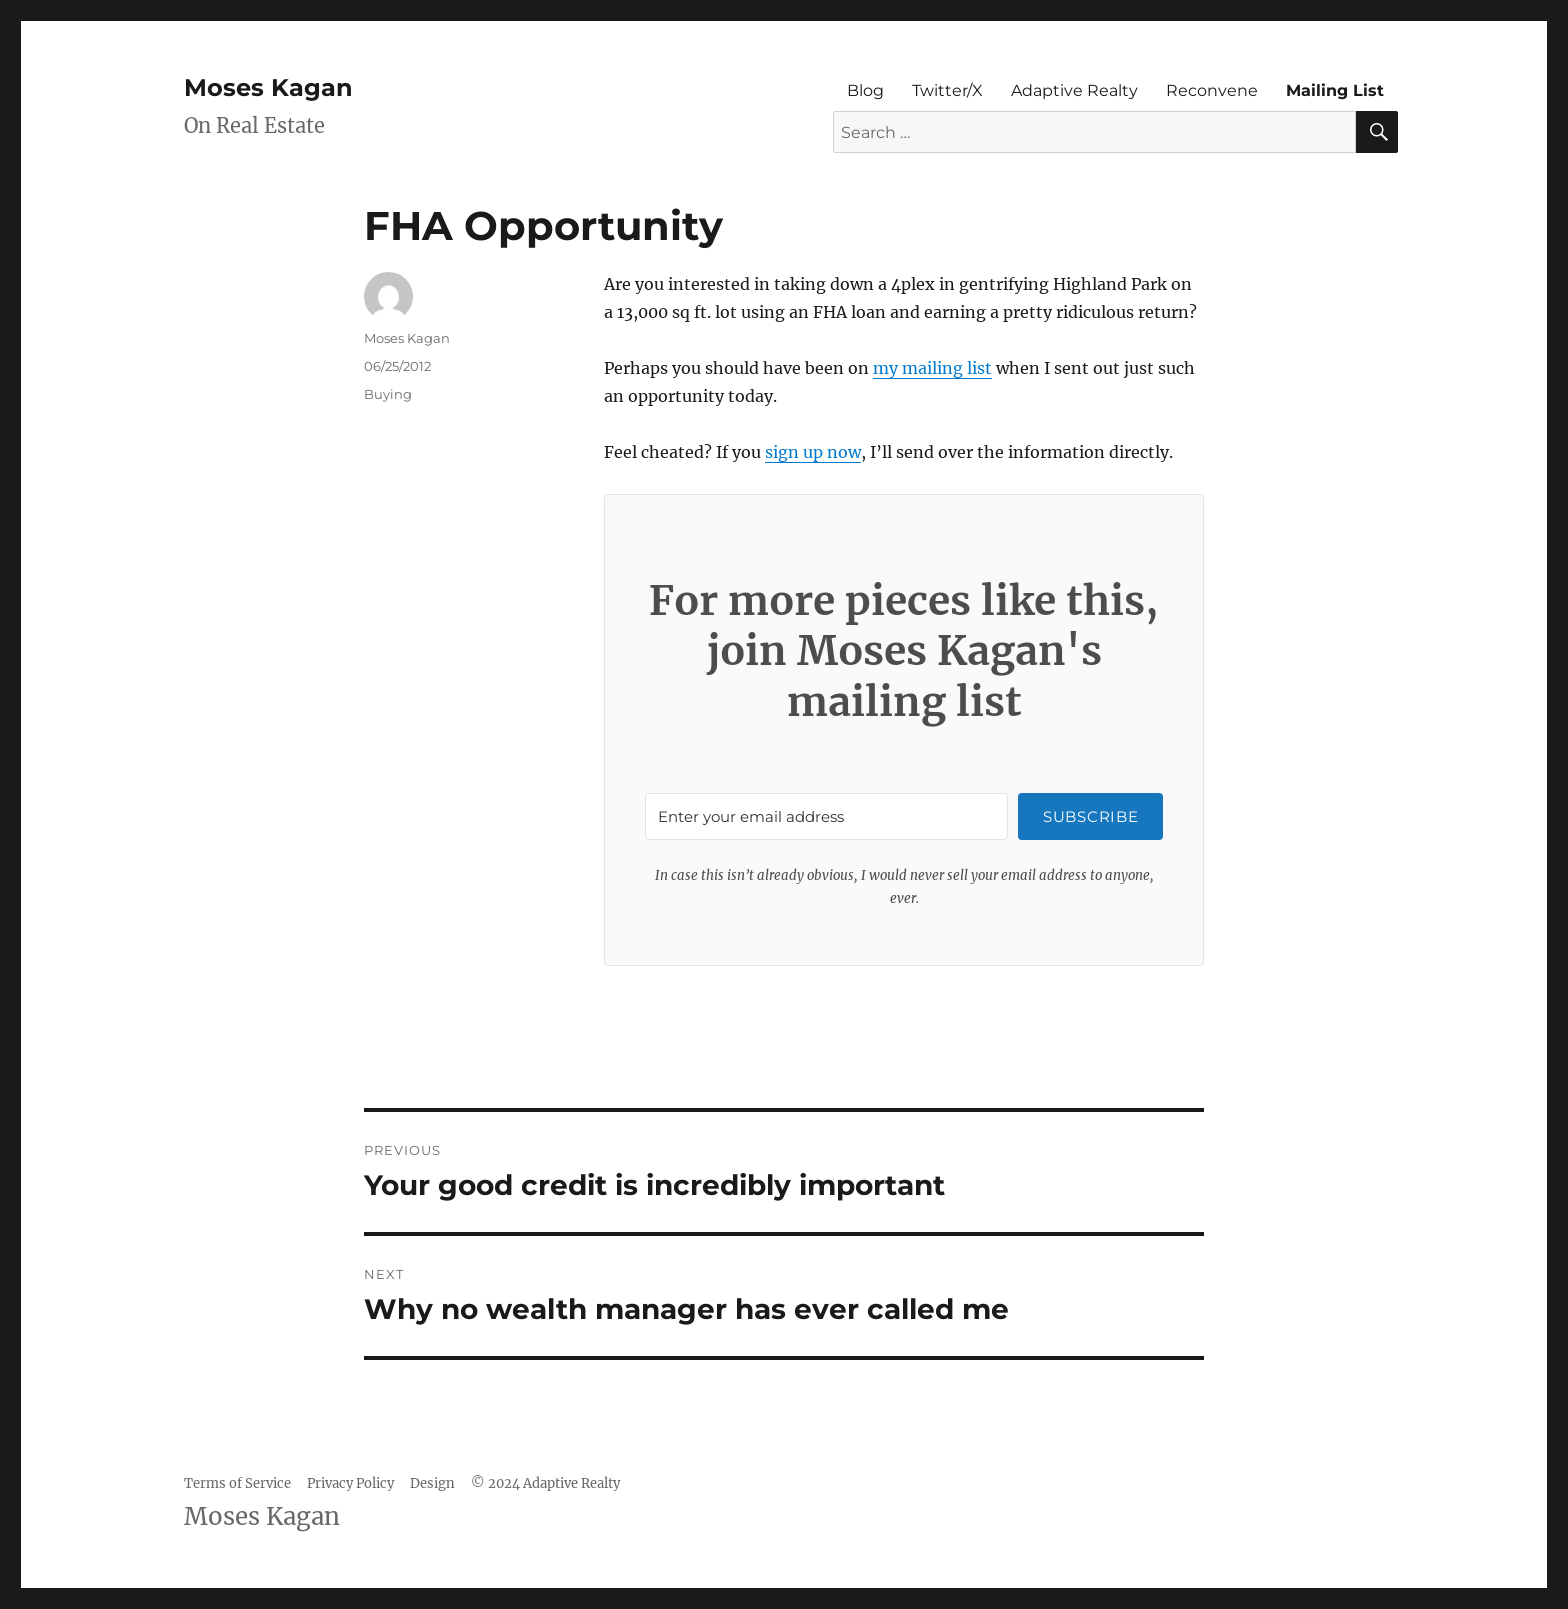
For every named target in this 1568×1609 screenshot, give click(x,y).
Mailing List (1335, 90)
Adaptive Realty (1074, 90)
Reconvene (1212, 90)
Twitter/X (947, 90)
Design (432, 1483)
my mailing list (932, 368)
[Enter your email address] (826, 816)
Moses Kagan (268, 87)
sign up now (813, 452)
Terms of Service (237, 1483)
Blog (865, 90)
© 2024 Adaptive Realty (545, 1483)
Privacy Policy (350, 1483)
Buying (388, 394)
